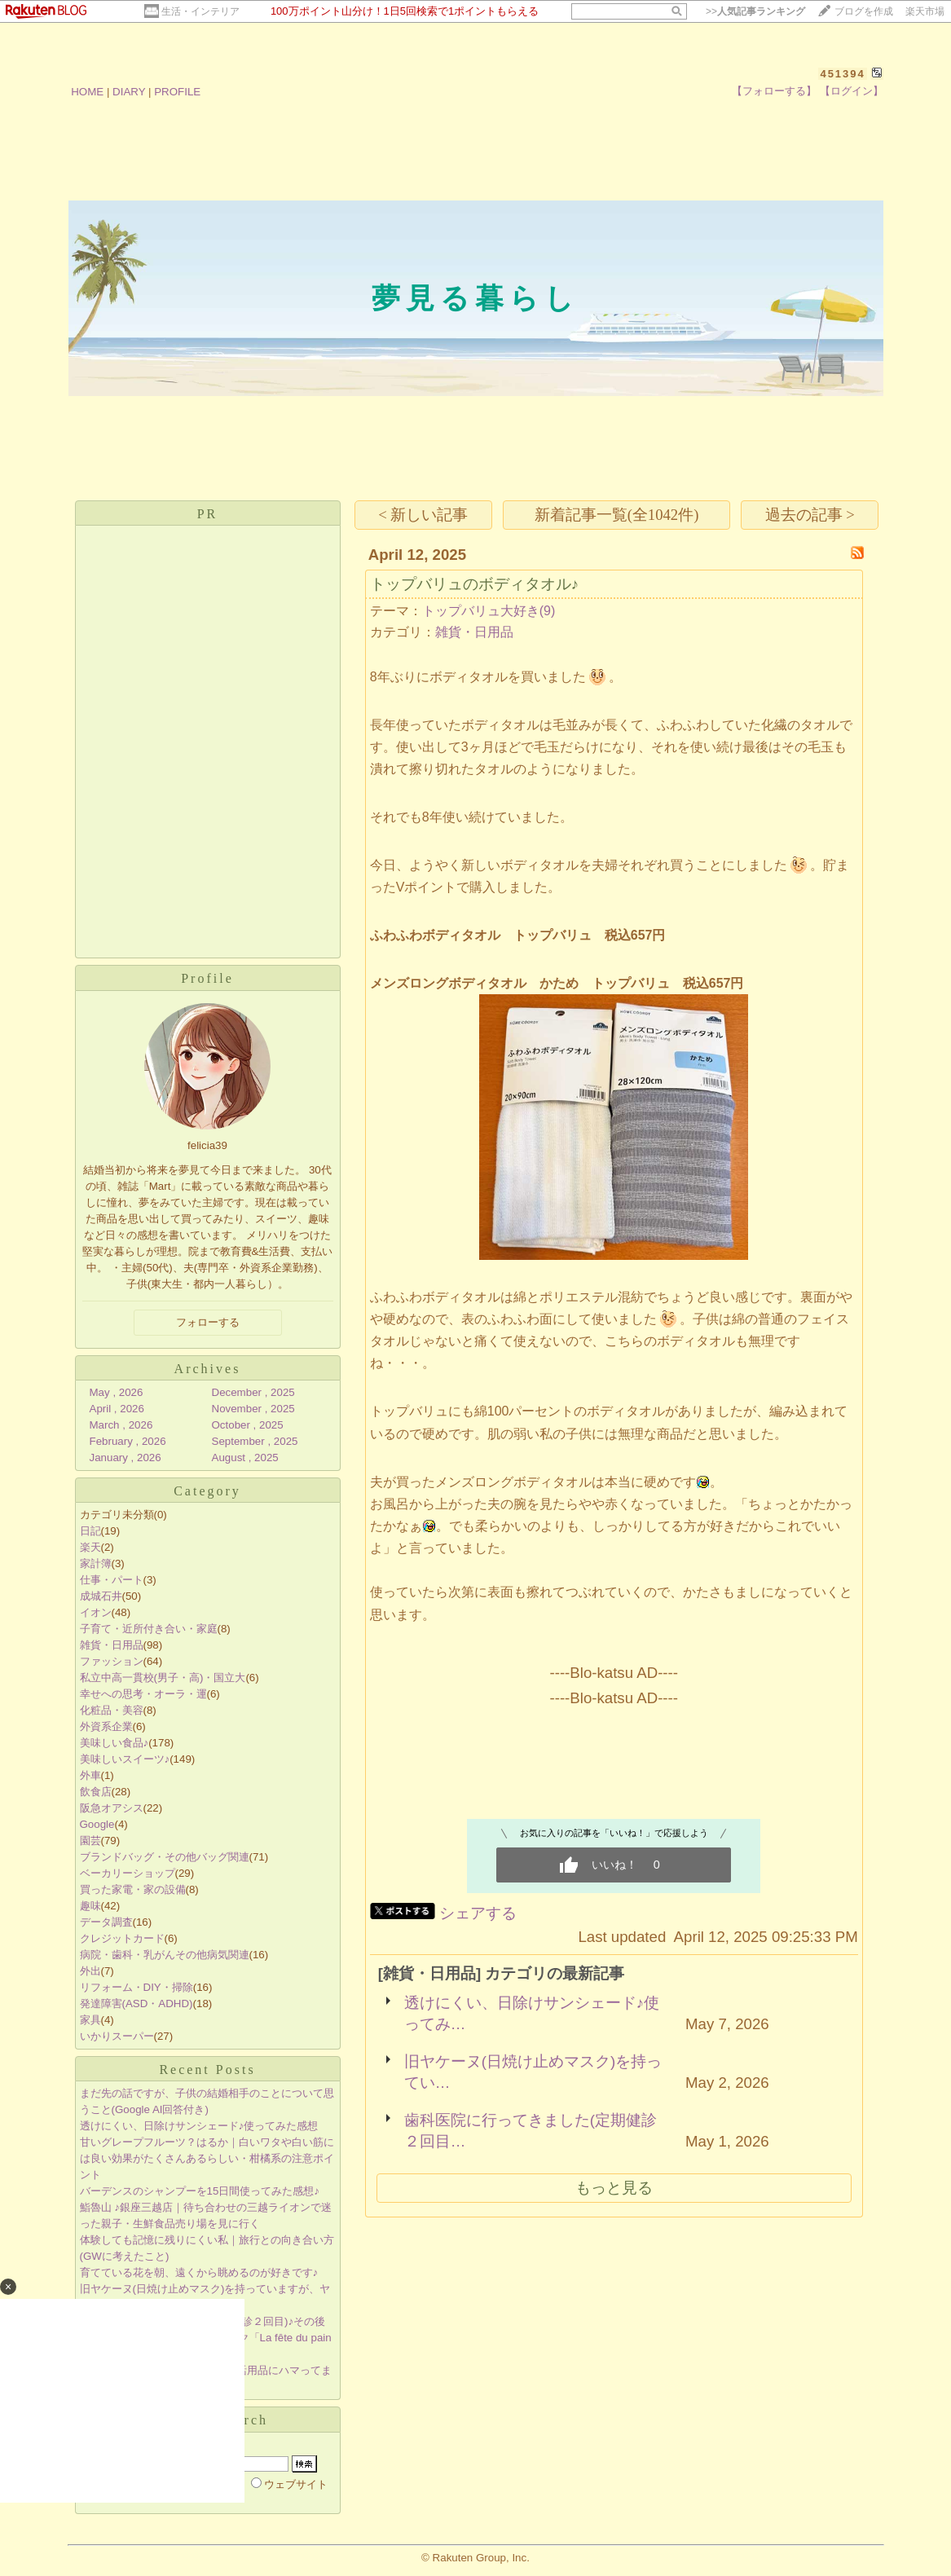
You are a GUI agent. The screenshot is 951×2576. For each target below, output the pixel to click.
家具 (90, 2020)
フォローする (208, 1322)
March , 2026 (121, 1425)
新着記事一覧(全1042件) (617, 514)
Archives (207, 1369)
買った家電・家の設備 (133, 1889)
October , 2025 (248, 1425)
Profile (207, 978)
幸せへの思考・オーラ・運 (143, 1694)
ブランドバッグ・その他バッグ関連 (164, 1857)
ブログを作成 (863, 11)
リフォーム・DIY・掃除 (136, 1987)
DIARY (128, 92)
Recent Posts (207, 2069)
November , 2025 (253, 1408)
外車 (90, 1775)
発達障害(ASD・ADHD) (136, 2003)
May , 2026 (116, 1392)
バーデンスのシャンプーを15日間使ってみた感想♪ (200, 2191)
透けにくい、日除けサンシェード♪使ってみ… (531, 2013)
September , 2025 (255, 1441)
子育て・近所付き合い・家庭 (149, 1629)
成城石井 (101, 1596)
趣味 (90, 1906)
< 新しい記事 (423, 514)
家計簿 (96, 1563)
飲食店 (96, 1792)
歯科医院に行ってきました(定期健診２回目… (530, 2130)
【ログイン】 (851, 91)
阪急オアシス (111, 1808)
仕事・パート (111, 1580)
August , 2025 (245, 1457)
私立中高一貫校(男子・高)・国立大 (163, 1677)
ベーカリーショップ (127, 1873)
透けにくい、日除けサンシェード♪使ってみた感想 (199, 2126)
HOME (87, 92)
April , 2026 (117, 1408)
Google (97, 1824)
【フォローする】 (774, 91)
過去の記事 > (810, 514)
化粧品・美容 (111, 1710)
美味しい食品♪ (114, 1743)
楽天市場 (924, 11)
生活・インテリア (200, 11)
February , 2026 (128, 1441)
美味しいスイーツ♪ (125, 1759)
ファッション (111, 1661)
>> (755, 11)
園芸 (90, 1840)
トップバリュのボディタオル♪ (474, 583)
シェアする (478, 1913)
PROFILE (177, 92)
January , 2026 (125, 1457)
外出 (90, 1971)
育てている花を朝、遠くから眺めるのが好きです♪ (199, 2272)
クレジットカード (122, 1938)
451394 (842, 74)
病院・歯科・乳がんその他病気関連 (164, 1955)
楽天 (90, 1547)
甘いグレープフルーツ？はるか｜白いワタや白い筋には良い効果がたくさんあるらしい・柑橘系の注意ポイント (207, 2158)
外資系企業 (106, 1726)
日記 (90, 1531)
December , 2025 (253, 1392)
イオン (96, 1612)
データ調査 (106, 1922)
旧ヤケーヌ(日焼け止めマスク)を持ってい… (533, 2072)
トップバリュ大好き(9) (489, 611)
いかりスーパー (117, 2036)
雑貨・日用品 (111, 1645)
